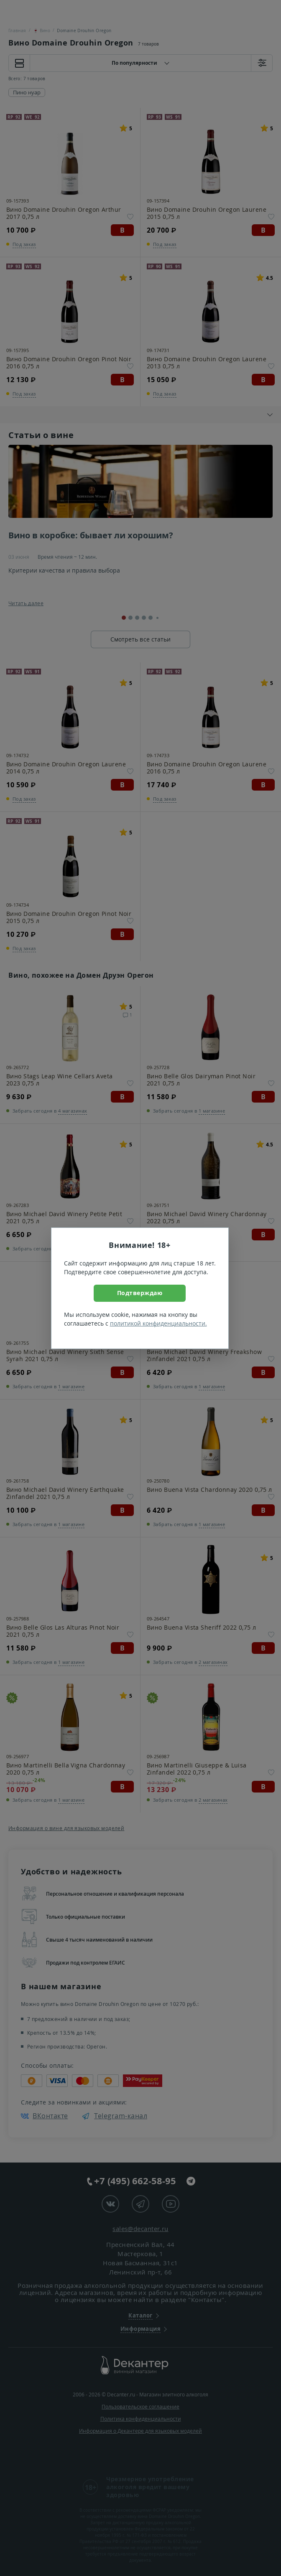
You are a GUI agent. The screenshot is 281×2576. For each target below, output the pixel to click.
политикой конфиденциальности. (158, 1323)
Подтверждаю (140, 1293)
